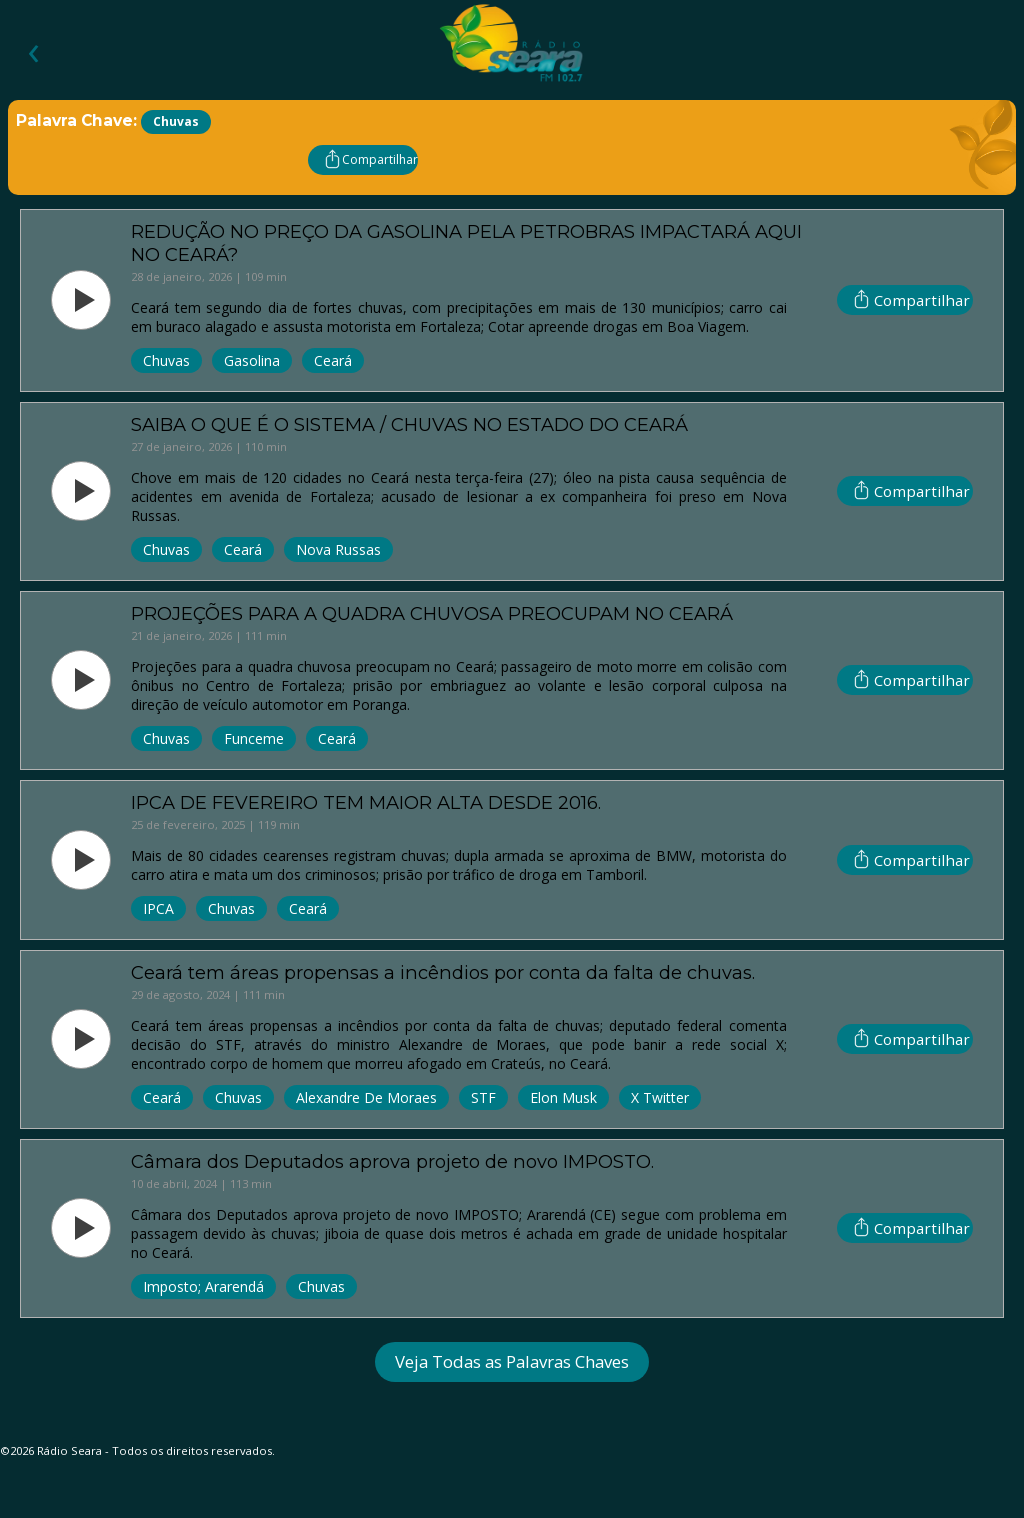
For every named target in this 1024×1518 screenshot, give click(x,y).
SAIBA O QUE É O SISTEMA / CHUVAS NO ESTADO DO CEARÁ (409, 424)
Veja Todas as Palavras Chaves (512, 1361)
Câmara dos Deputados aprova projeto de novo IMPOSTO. (392, 1161)
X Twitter (660, 1097)
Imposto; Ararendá (203, 1286)
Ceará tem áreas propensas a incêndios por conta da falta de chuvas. (443, 972)
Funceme (254, 738)
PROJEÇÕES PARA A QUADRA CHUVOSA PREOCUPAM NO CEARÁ (432, 613)
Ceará (333, 360)
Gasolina (252, 360)
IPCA (158, 908)
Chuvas (166, 360)
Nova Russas (338, 549)
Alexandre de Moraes (366, 1097)
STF (483, 1097)
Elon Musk (563, 1097)
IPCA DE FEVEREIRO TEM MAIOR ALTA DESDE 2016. (366, 802)
